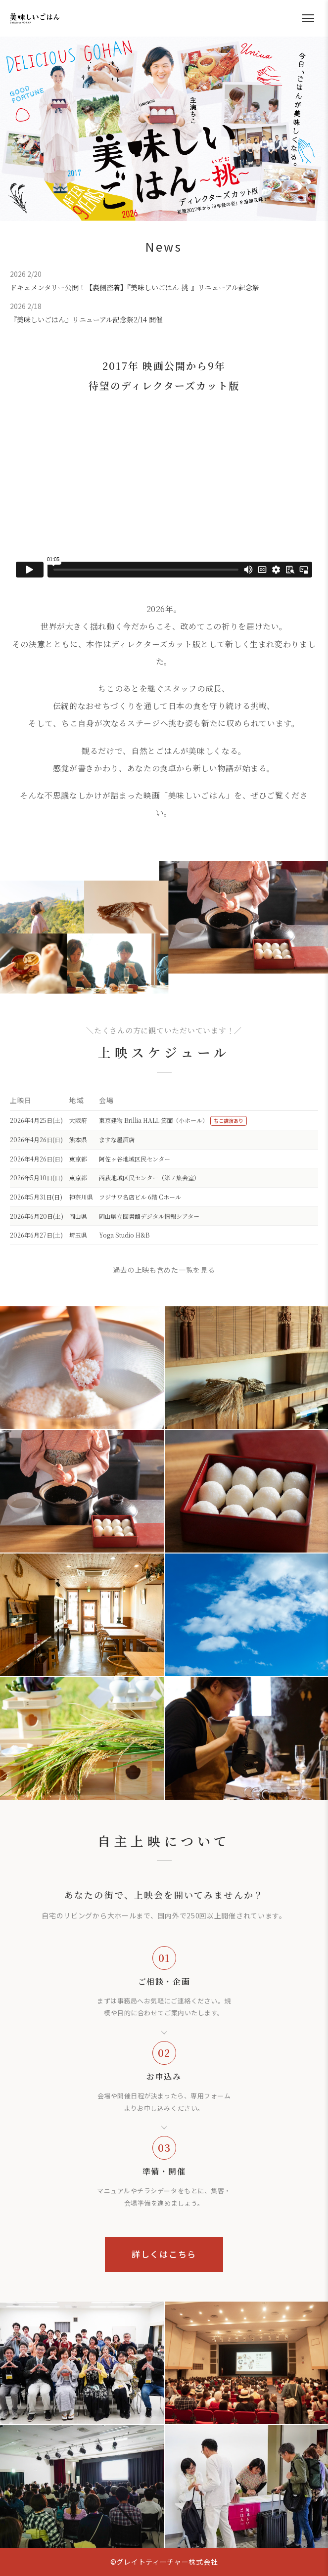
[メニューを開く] (308, 18)
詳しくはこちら (164, 2254)
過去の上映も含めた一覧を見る (164, 1270)
